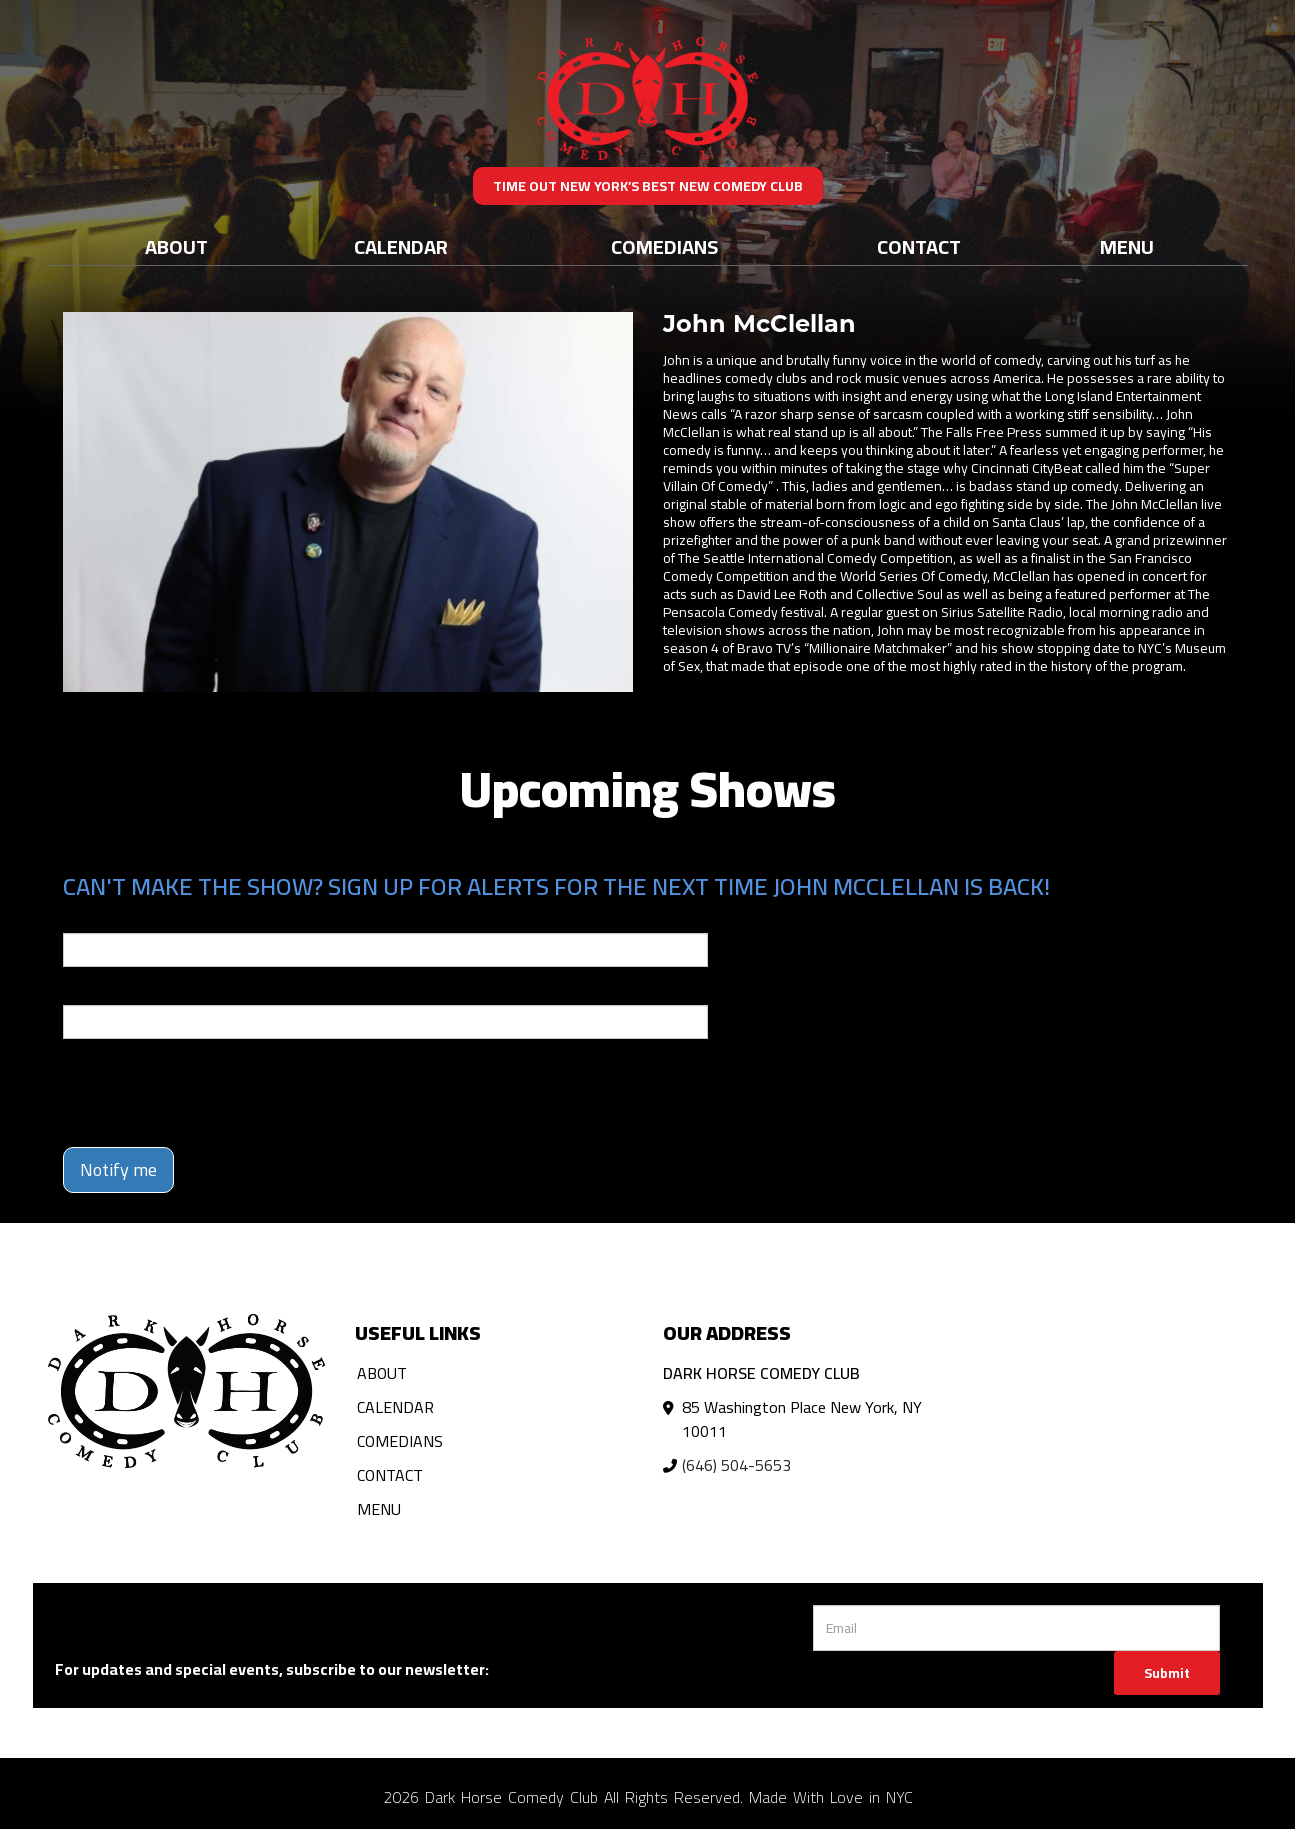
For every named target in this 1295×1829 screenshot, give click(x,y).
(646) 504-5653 (736, 1465)
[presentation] (215, 1093)
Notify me (118, 1169)
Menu (1127, 246)
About (176, 246)
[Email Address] (1016, 1628)
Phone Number (111, 991)
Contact (919, 246)
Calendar (401, 246)
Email (81, 919)
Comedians (664, 246)
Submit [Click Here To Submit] (1167, 1673)
